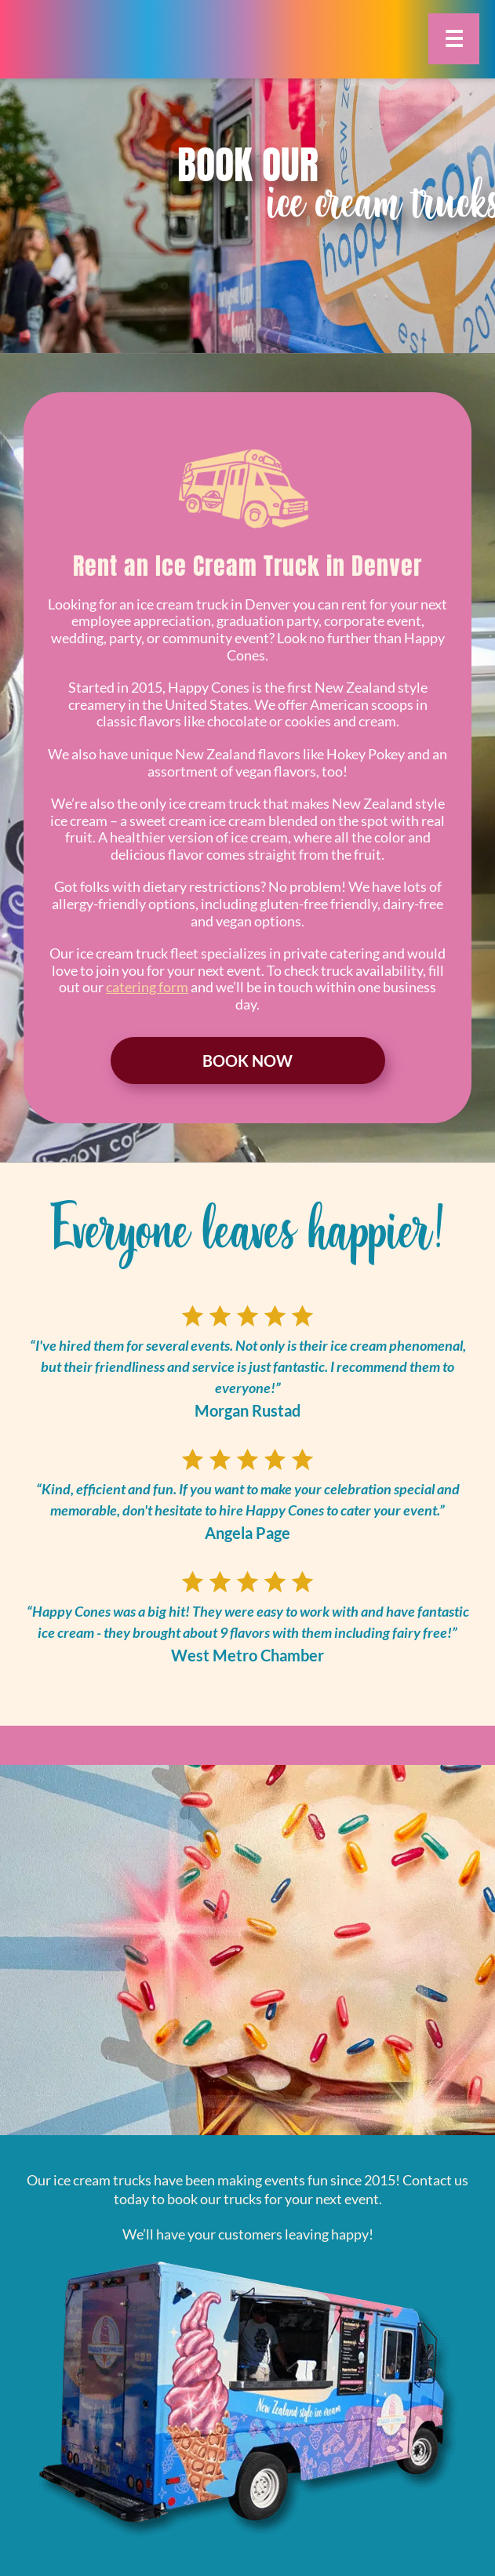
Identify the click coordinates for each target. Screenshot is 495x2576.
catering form (147, 986)
